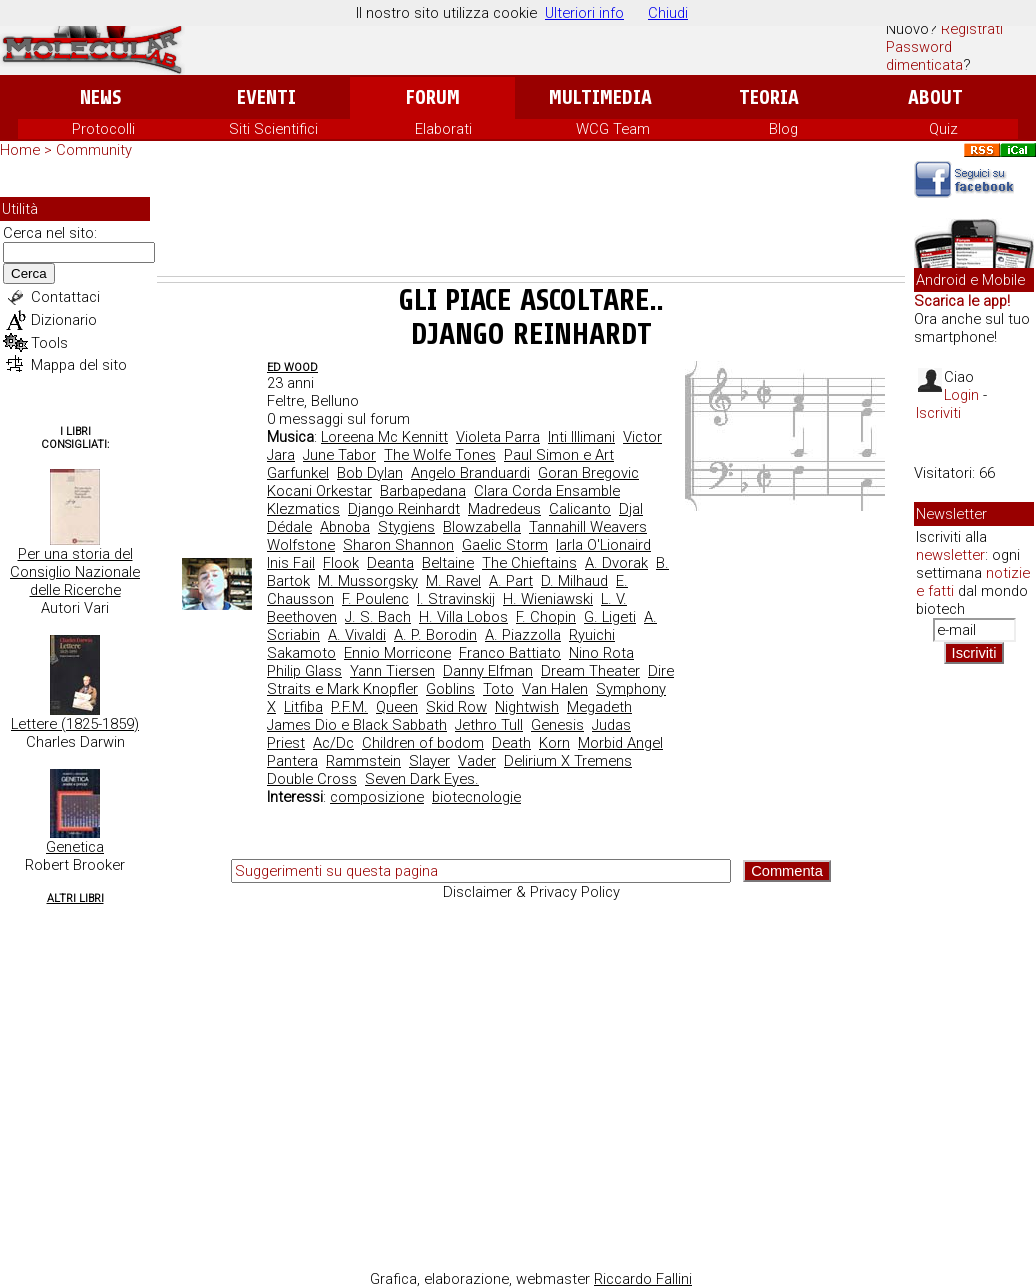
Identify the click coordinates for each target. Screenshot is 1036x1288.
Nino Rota (601, 653)
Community (94, 150)
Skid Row (456, 707)
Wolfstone (301, 545)
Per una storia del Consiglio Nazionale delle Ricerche (75, 572)
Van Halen (555, 689)
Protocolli (103, 129)
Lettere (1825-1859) (75, 724)
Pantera (292, 761)
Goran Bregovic (588, 473)
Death (511, 743)
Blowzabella (482, 527)
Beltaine (448, 563)
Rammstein (363, 761)
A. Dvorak (616, 563)
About (935, 97)
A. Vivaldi (357, 635)
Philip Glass (304, 671)
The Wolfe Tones (440, 455)
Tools (49, 343)
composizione (377, 797)
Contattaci (65, 297)
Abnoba (345, 527)
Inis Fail (291, 563)
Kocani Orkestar (319, 491)
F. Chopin (546, 617)
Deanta (390, 563)
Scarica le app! (962, 301)
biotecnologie (476, 797)
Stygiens (406, 527)
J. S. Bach (378, 617)
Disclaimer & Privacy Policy (531, 892)
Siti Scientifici (273, 129)
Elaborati (443, 129)
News (100, 97)
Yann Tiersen (392, 671)
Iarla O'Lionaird (603, 545)
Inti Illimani (581, 437)
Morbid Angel (620, 743)
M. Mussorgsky (368, 581)
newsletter (950, 555)
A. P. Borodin (435, 635)
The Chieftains (529, 563)
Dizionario (64, 320)
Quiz (943, 129)
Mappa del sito (79, 365)
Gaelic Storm (505, 545)
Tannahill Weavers (588, 527)
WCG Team (613, 129)
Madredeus (504, 509)
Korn (554, 743)
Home (20, 150)
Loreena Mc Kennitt (384, 437)
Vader (477, 761)
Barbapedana (423, 491)
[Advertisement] (531, 221)
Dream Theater (590, 671)
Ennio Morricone (397, 653)
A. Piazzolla (523, 635)
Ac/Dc (333, 743)
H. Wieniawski (548, 599)
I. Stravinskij (456, 599)
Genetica (75, 847)
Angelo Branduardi (470, 473)
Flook (341, 563)
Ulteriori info (584, 13)
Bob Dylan (370, 473)
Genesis (557, 725)
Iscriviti (938, 413)
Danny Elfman (488, 671)
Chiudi (668, 13)
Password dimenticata (924, 56)
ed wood (292, 367)
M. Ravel (453, 581)
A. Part (511, 581)
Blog (783, 129)
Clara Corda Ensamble (547, 491)
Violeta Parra (498, 437)
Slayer (429, 761)
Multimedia (600, 97)
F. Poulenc (375, 599)
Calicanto (580, 509)
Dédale (289, 527)
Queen (397, 707)
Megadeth (599, 707)
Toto (498, 689)
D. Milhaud (574, 581)
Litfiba (303, 707)
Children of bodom (423, 743)
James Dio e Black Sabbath (357, 725)
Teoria (769, 97)
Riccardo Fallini (643, 1279)
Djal (631, 509)
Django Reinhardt (404, 509)
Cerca (29, 273)
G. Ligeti (610, 617)
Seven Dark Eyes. (422, 779)
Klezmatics (303, 509)
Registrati (972, 29)
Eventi (266, 97)
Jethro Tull (489, 725)
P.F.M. (349, 707)
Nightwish (527, 707)
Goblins (450, 689)
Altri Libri (75, 898)
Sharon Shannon (398, 545)
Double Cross (312, 779)
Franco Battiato (510, 653)
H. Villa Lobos (463, 617)
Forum (432, 97)
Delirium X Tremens (568, 761)
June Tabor (339, 455)
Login (961, 395)
